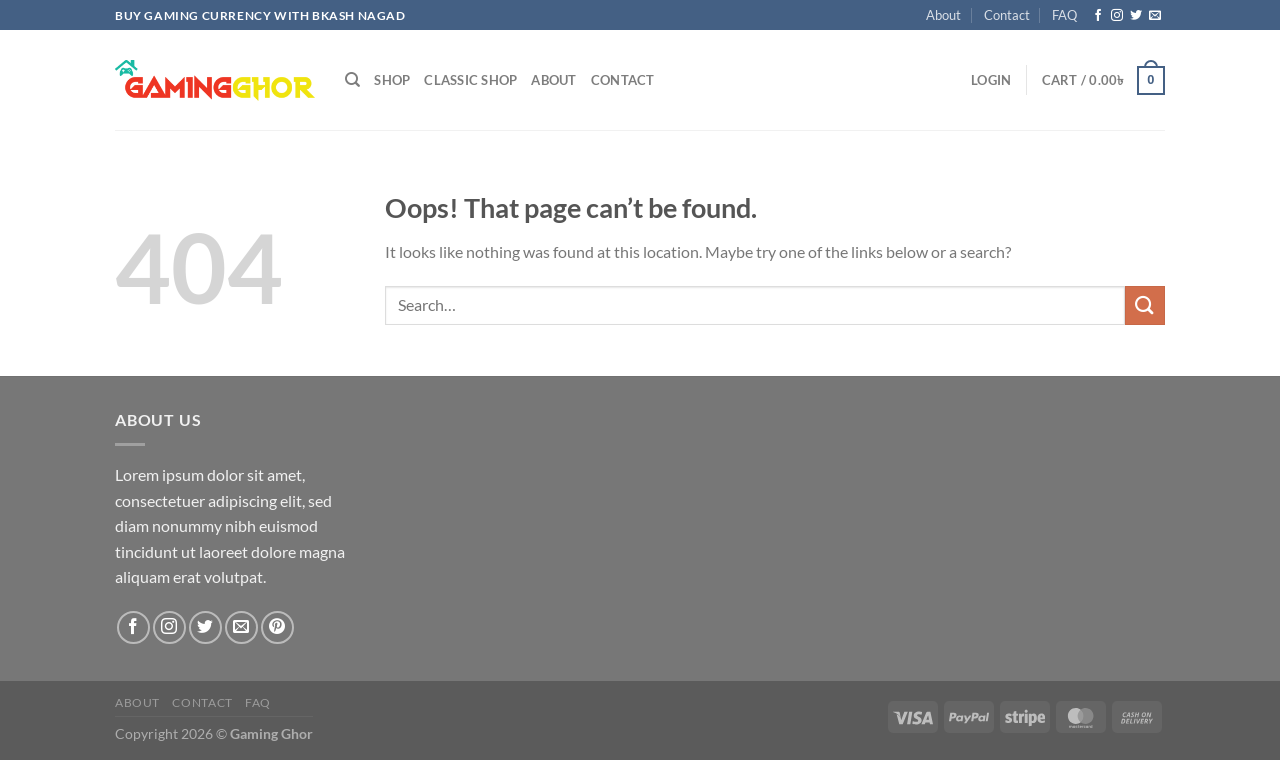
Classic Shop (470, 80)
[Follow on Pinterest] (277, 627)
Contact (1007, 15)
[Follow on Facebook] (1098, 16)
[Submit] (1145, 305)
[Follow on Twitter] (1136, 16)
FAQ (1064, 15)
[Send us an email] (1155, 16)
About (943, 15)
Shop (392, 80)
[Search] (352, 80)
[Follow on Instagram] (1117, 16)
